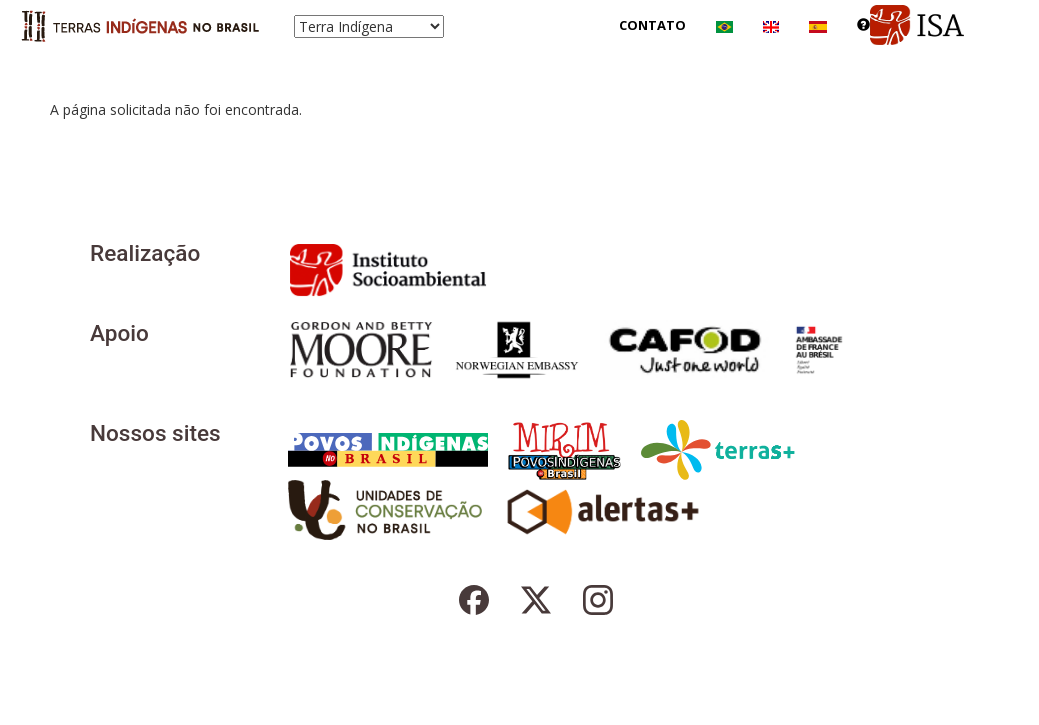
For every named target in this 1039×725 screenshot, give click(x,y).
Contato (652, 25)
